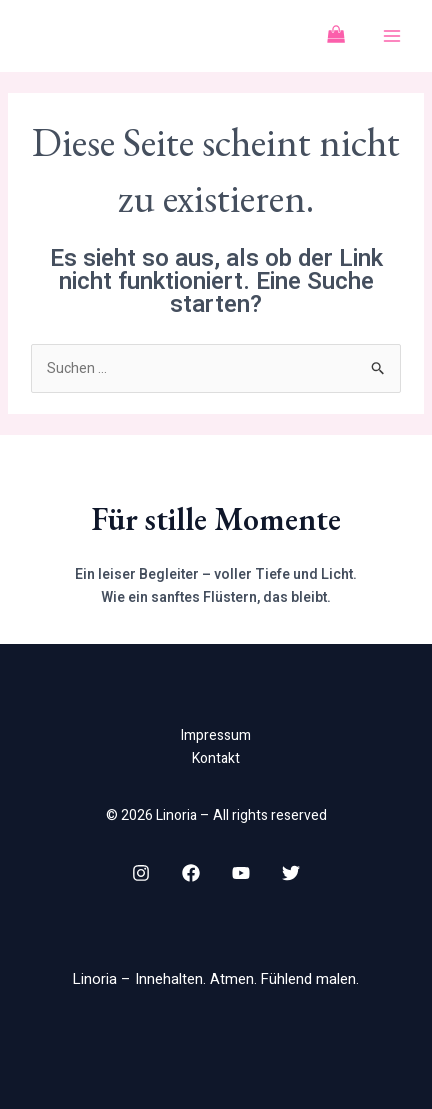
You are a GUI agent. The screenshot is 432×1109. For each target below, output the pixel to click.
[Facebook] (191, 873)
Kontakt (216, 758)
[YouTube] (241, 873)
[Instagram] (141, 873)
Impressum (216, 735)
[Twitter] (291, 873)
